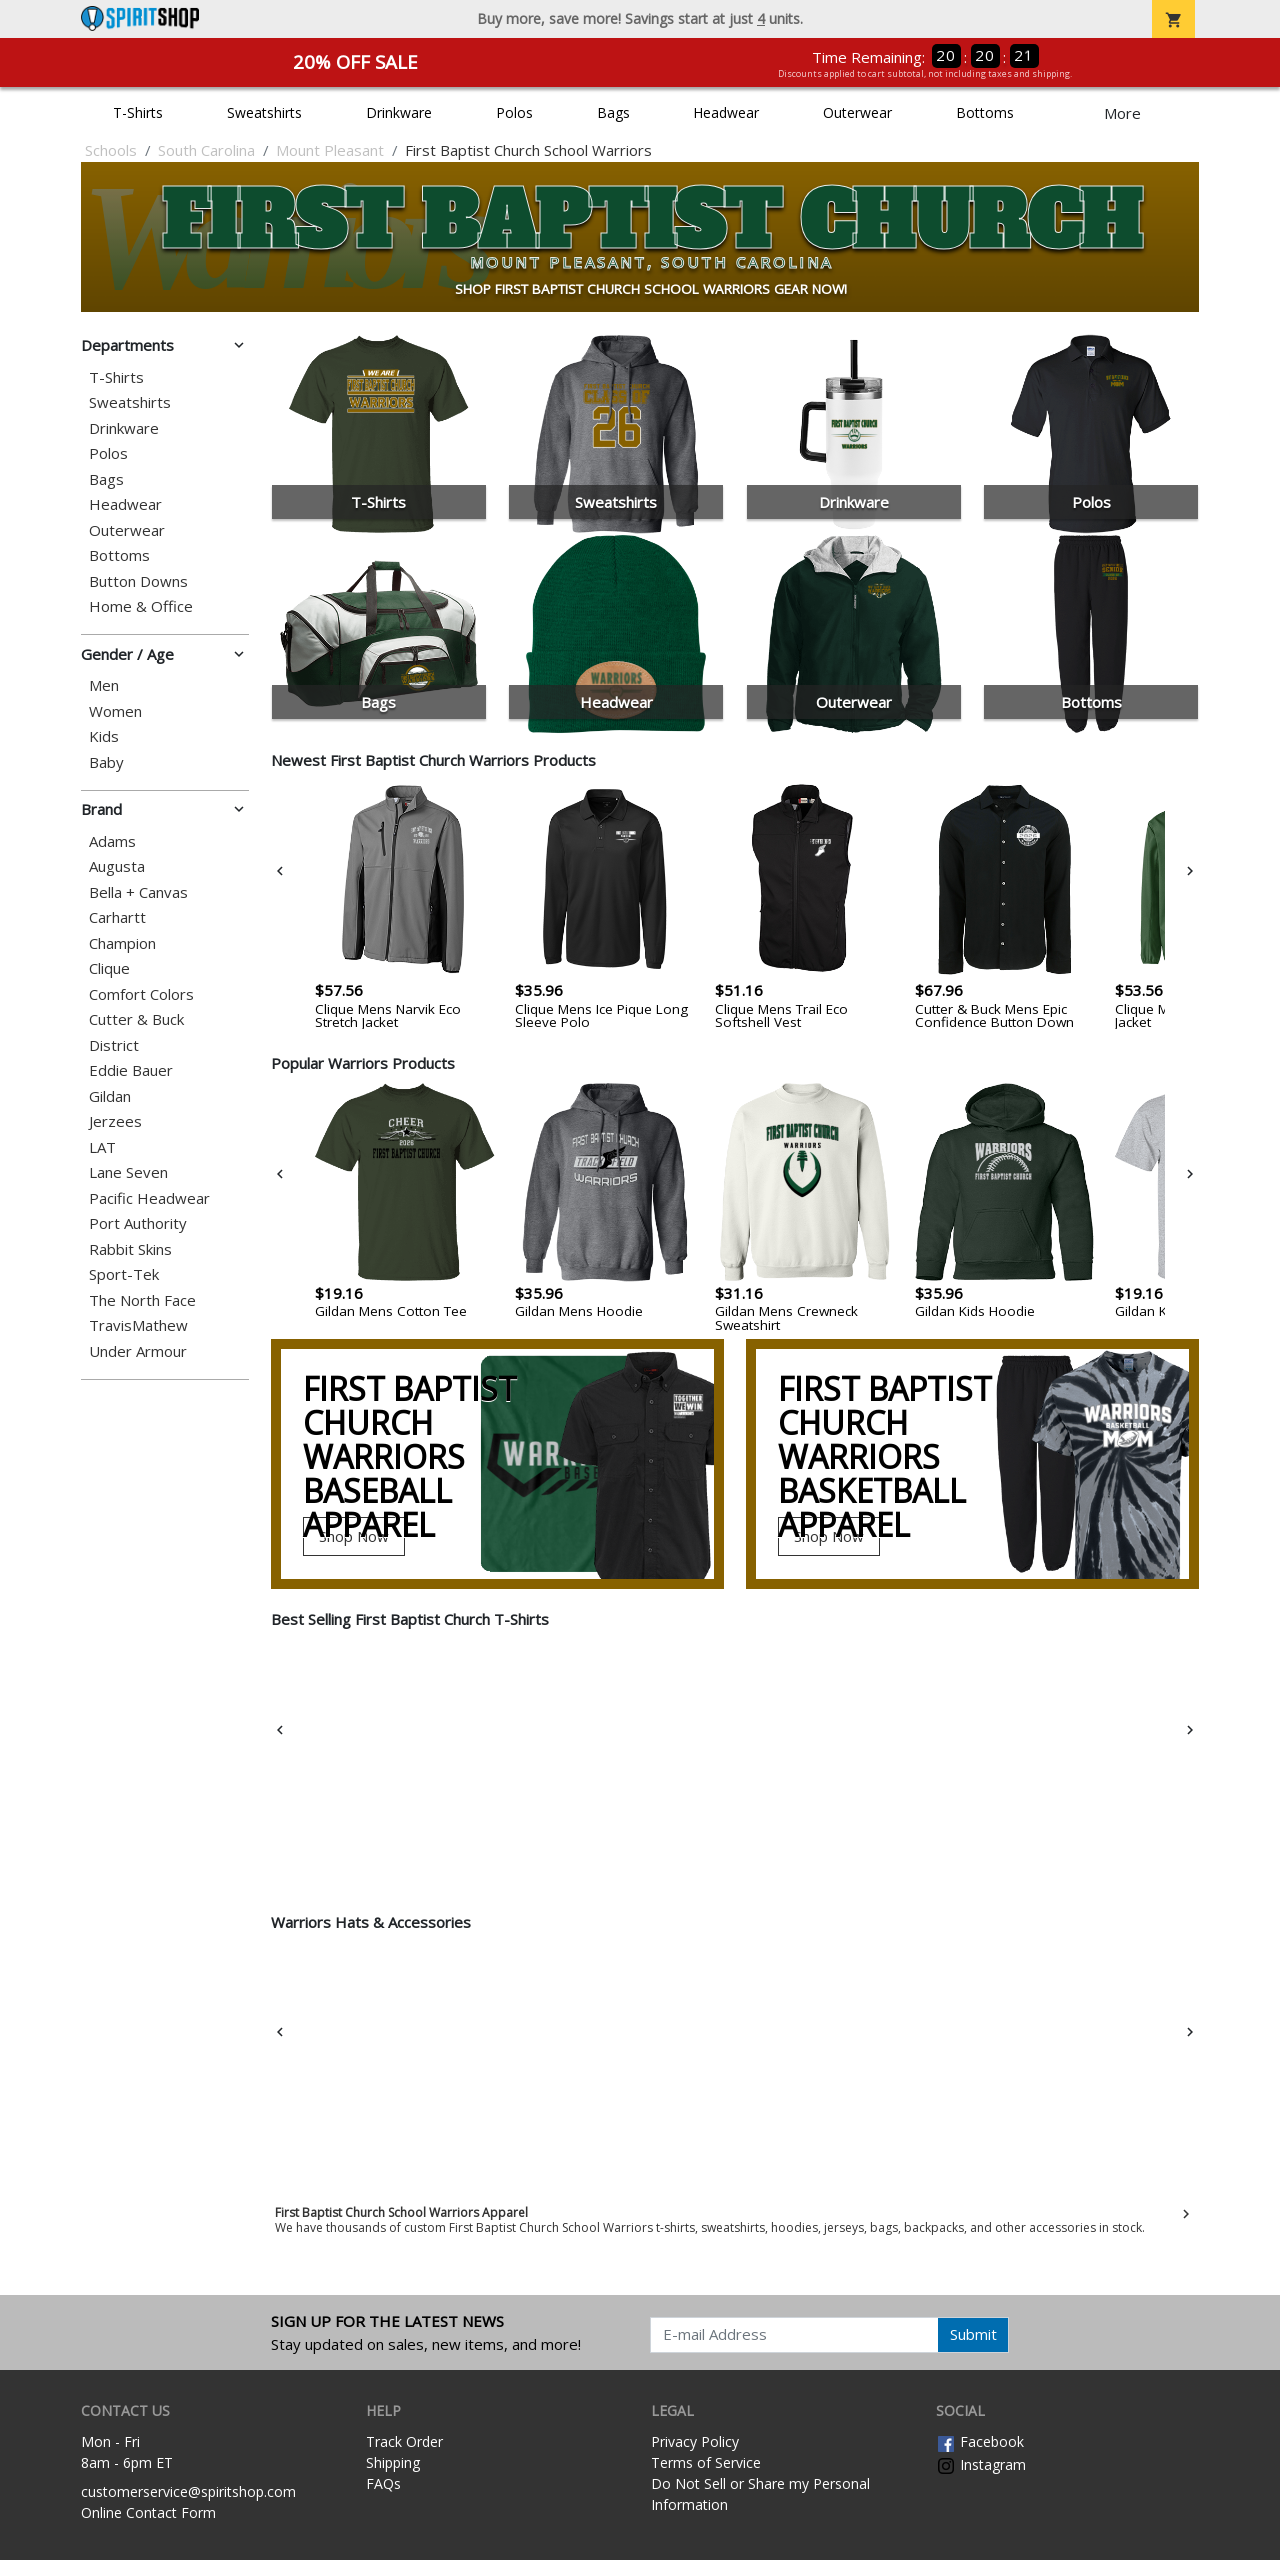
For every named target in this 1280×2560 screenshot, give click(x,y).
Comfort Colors (141, 994)
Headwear (726, 112)
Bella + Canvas (138, 892)
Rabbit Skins (130, 1249)
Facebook (980, 2441)
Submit (973, 2334)
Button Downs (138, 581)
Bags (613, 112)
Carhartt (117, 917)
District (114, 1045)
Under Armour (138, 1351)
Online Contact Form (148, 2512)
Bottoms (985, 112)
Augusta (117, 866)
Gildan (110, 1096)
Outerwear (857, 112)
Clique (109, 968)
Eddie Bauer (131, 1070)
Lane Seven (128, 1172)
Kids (104, 736)
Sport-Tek (124, 1274)
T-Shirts (138, 112)
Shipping (393, 2462)
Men (104, 685)
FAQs (383, 2483)
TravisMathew (138, 1325)
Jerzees (115, 1121)
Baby (106, 762)
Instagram (981, 2464)
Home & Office (141, 606)
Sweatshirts (264, 112)
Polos (514, 112)
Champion (122, 943)
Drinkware (399, 112)
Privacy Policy (695, 2441)
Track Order (404, 2441)
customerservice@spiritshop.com (188, 2491)
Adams (112, 841)
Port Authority (138, 1223)
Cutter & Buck (136, 1019)
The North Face (142, 1300)
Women (115, 711)
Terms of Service (706, 2462)
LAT (102, 1147)
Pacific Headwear (149, 1198)
